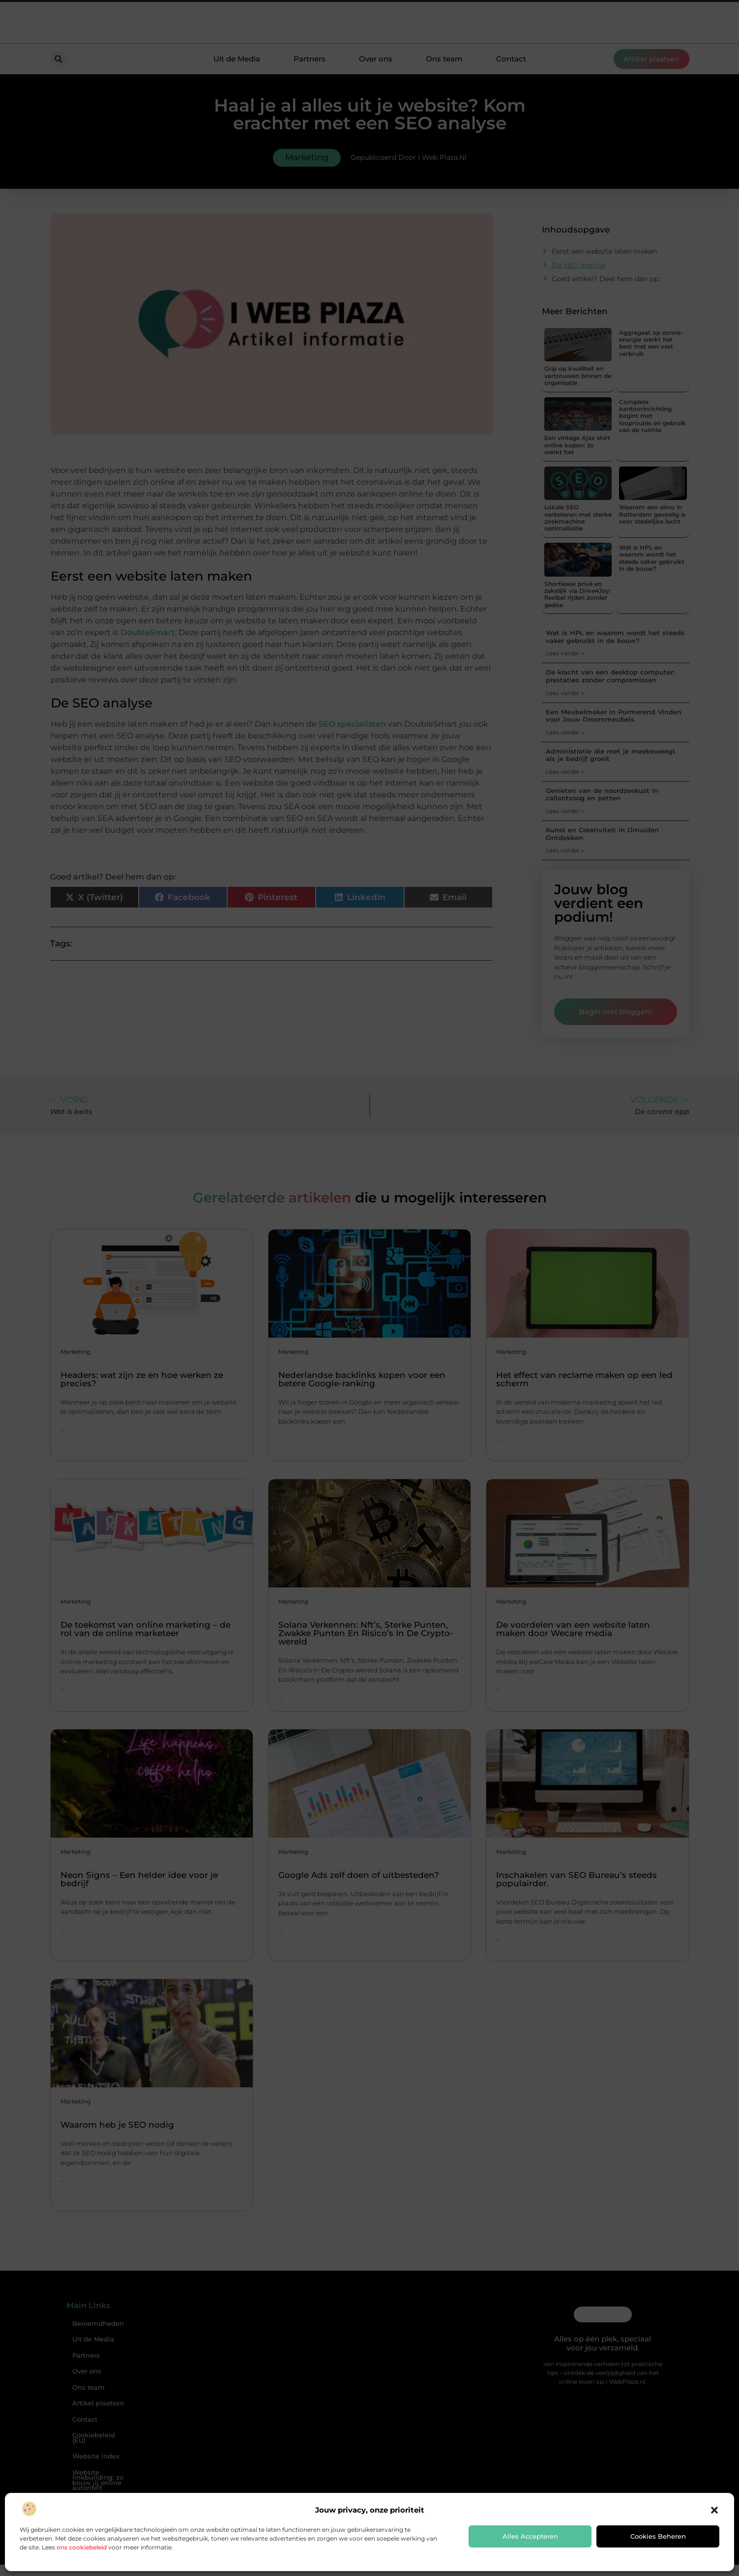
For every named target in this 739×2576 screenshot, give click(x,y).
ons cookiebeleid (82, 2547)
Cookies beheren (658, 2536)
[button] (714, 2510)
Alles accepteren (530, 2536)
